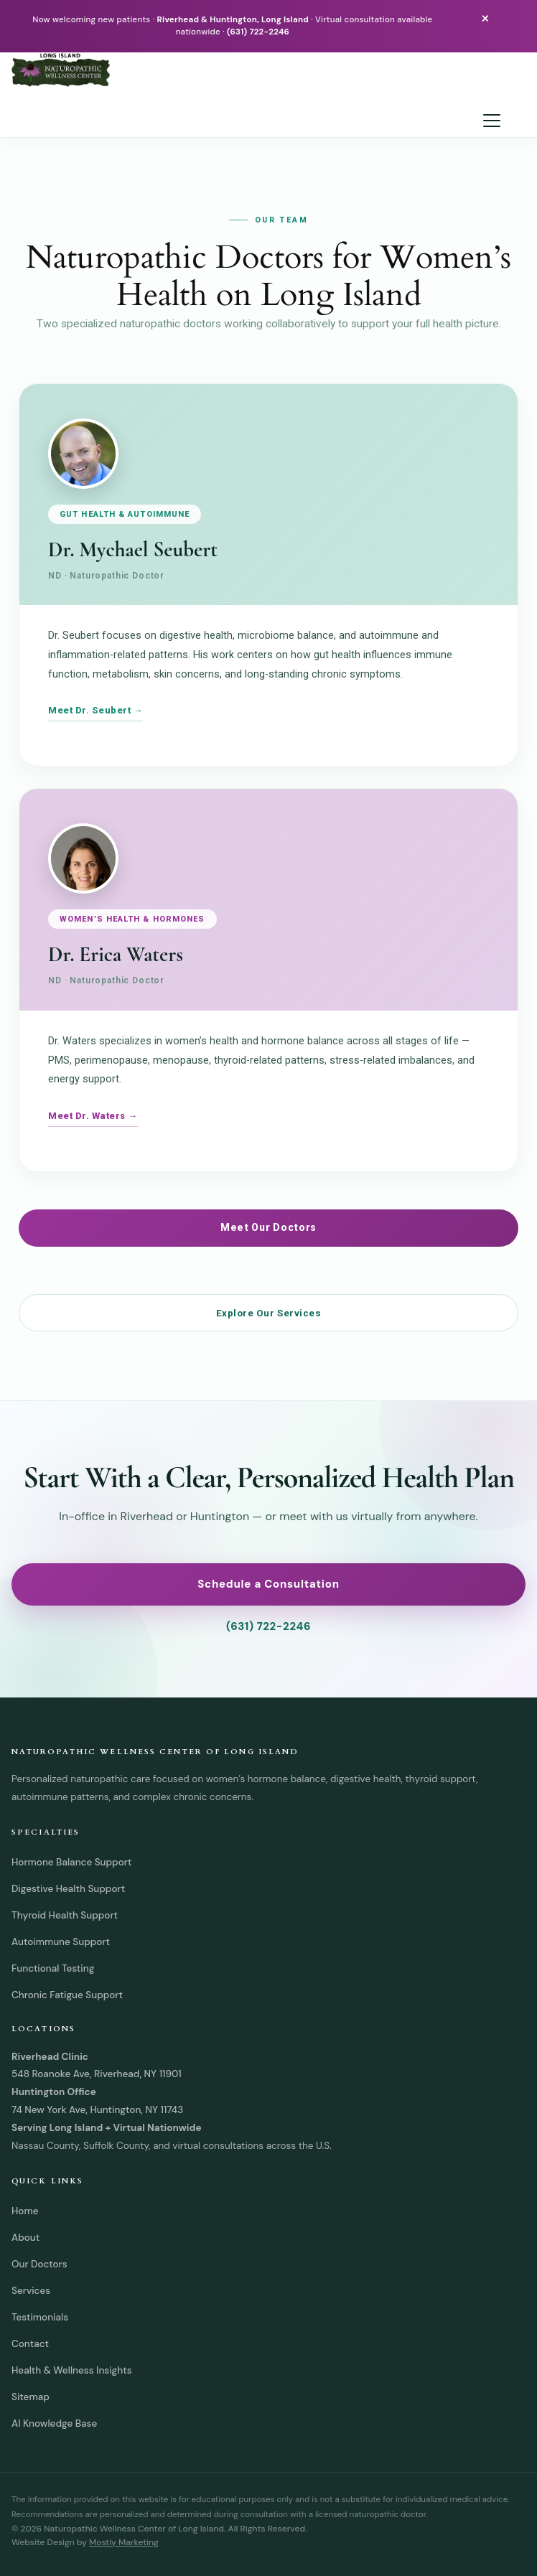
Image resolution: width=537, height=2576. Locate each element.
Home (24, 2211)
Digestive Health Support (68, 1889)
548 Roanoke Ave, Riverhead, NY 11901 (96, 2074)
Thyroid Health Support (64, 1915)
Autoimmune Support (60, 1942)
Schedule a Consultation (268, 1584)
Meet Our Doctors (268, 1227)
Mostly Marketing (124, 2542)
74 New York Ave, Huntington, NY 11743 (97, 2110)
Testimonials (39, 2317)
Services (30, 2291)
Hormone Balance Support (71, 1862)
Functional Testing (52, 1968)
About (25, 2237)
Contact (30, 2344)
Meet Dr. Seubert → (95, 710)
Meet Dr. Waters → (93, 1115)
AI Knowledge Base (54, 2423)
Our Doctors (39, 2264)
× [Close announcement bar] (485, 17)
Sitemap (30, 2397)
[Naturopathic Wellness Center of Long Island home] (259, 69)
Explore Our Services (269, 1313)
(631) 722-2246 (258, 32)
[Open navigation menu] (491, 120)
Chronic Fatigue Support (67, 1995)
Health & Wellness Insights (71, 2370)
